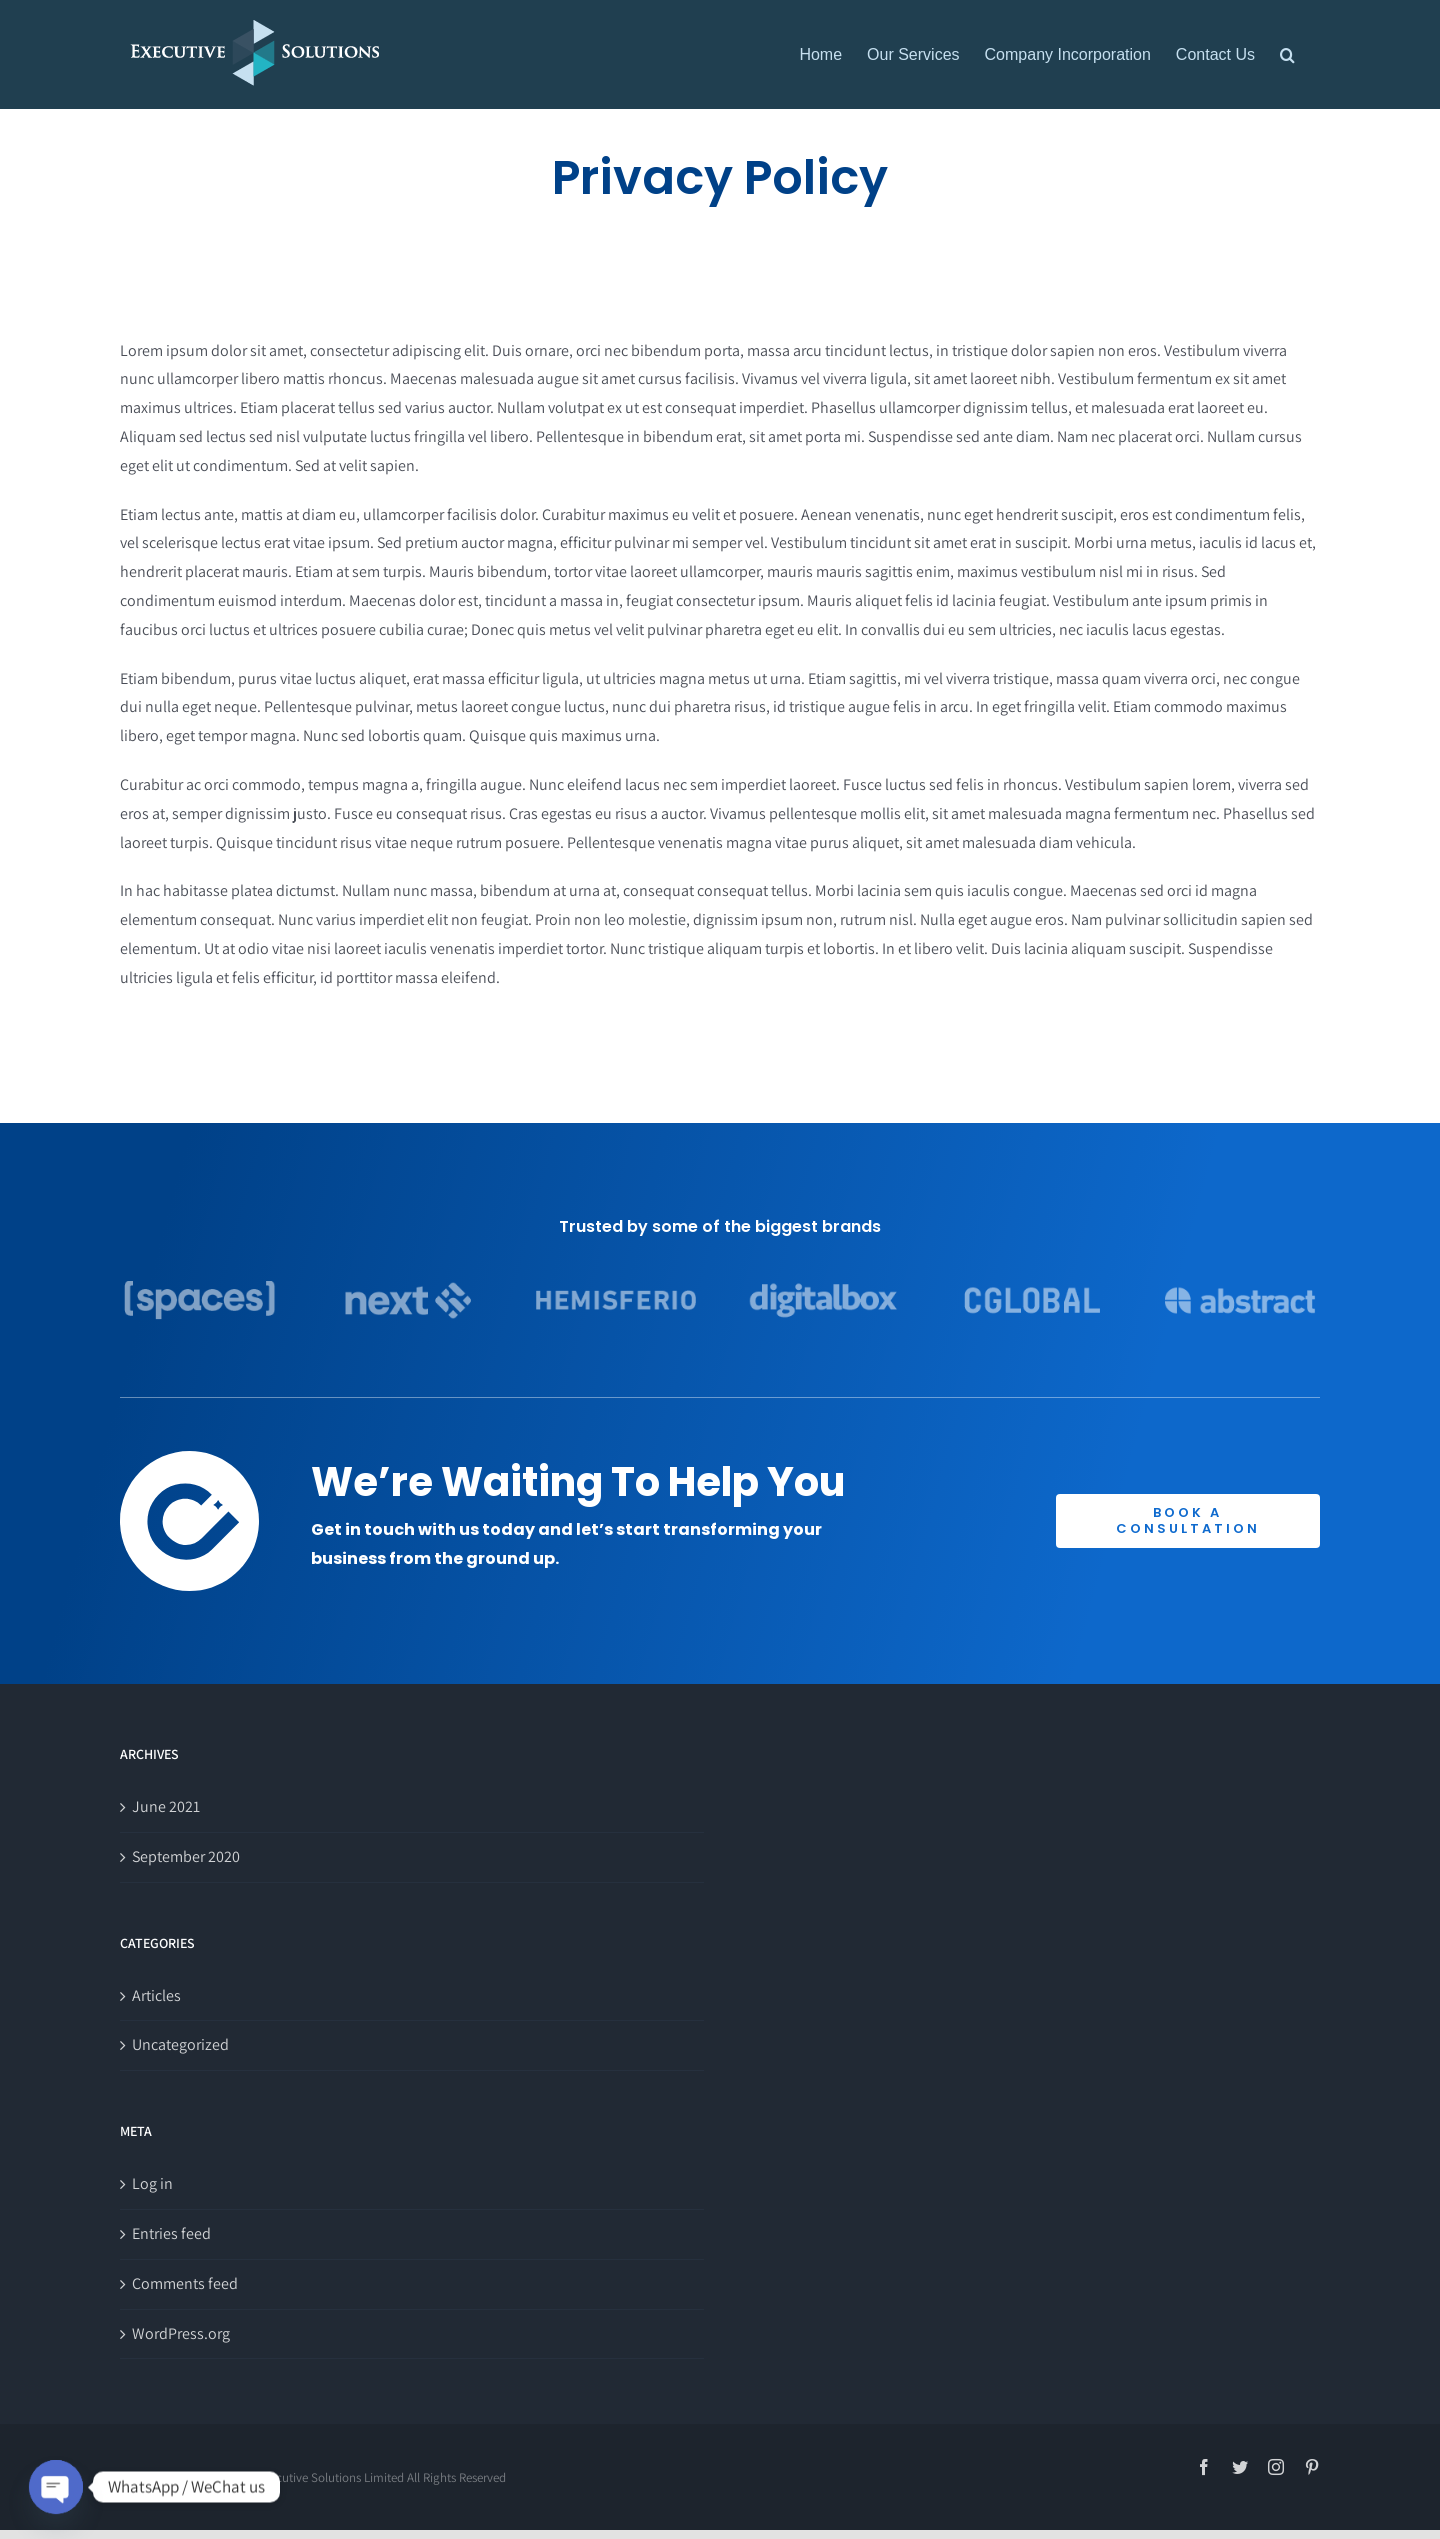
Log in (152, 2183)
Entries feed (171, 2233)
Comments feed (185, 2283)
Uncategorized (180, 2044)
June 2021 (166, 1806)
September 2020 (186, 1856)
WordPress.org (181, 2333)
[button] (1287, 54)
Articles (156, 1995)
